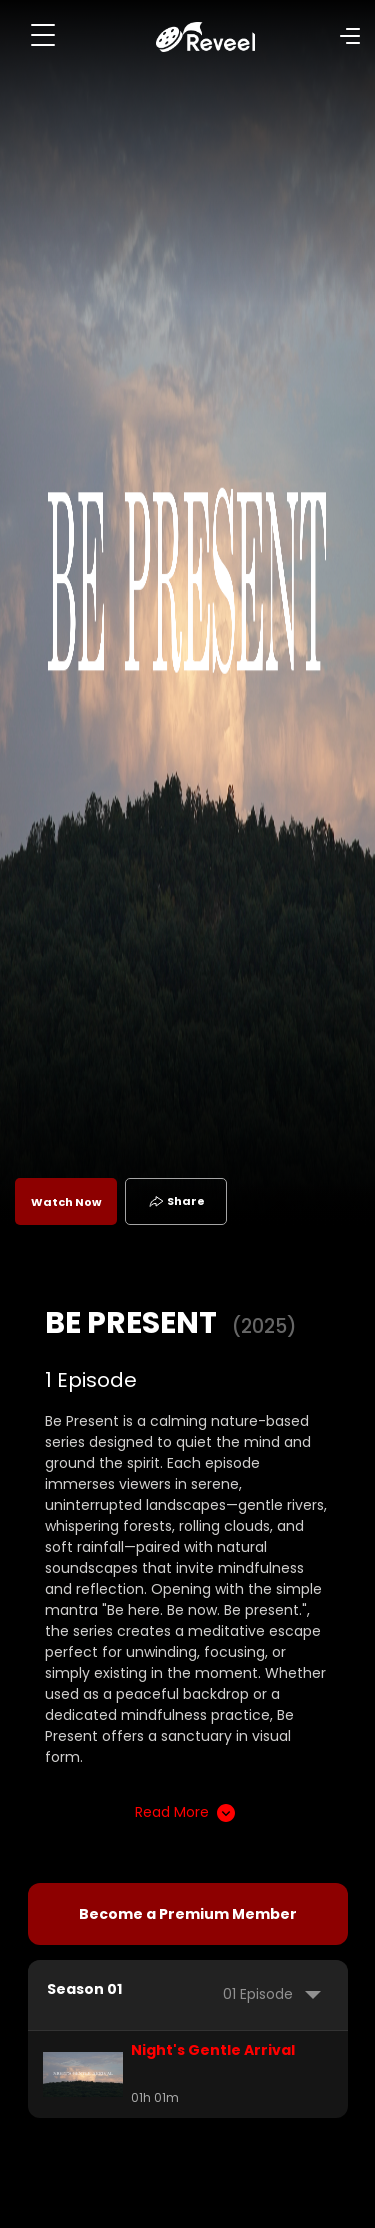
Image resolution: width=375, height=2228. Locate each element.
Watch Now (66, 1202)
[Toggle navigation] (43, 35)
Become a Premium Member (188, 1914)
